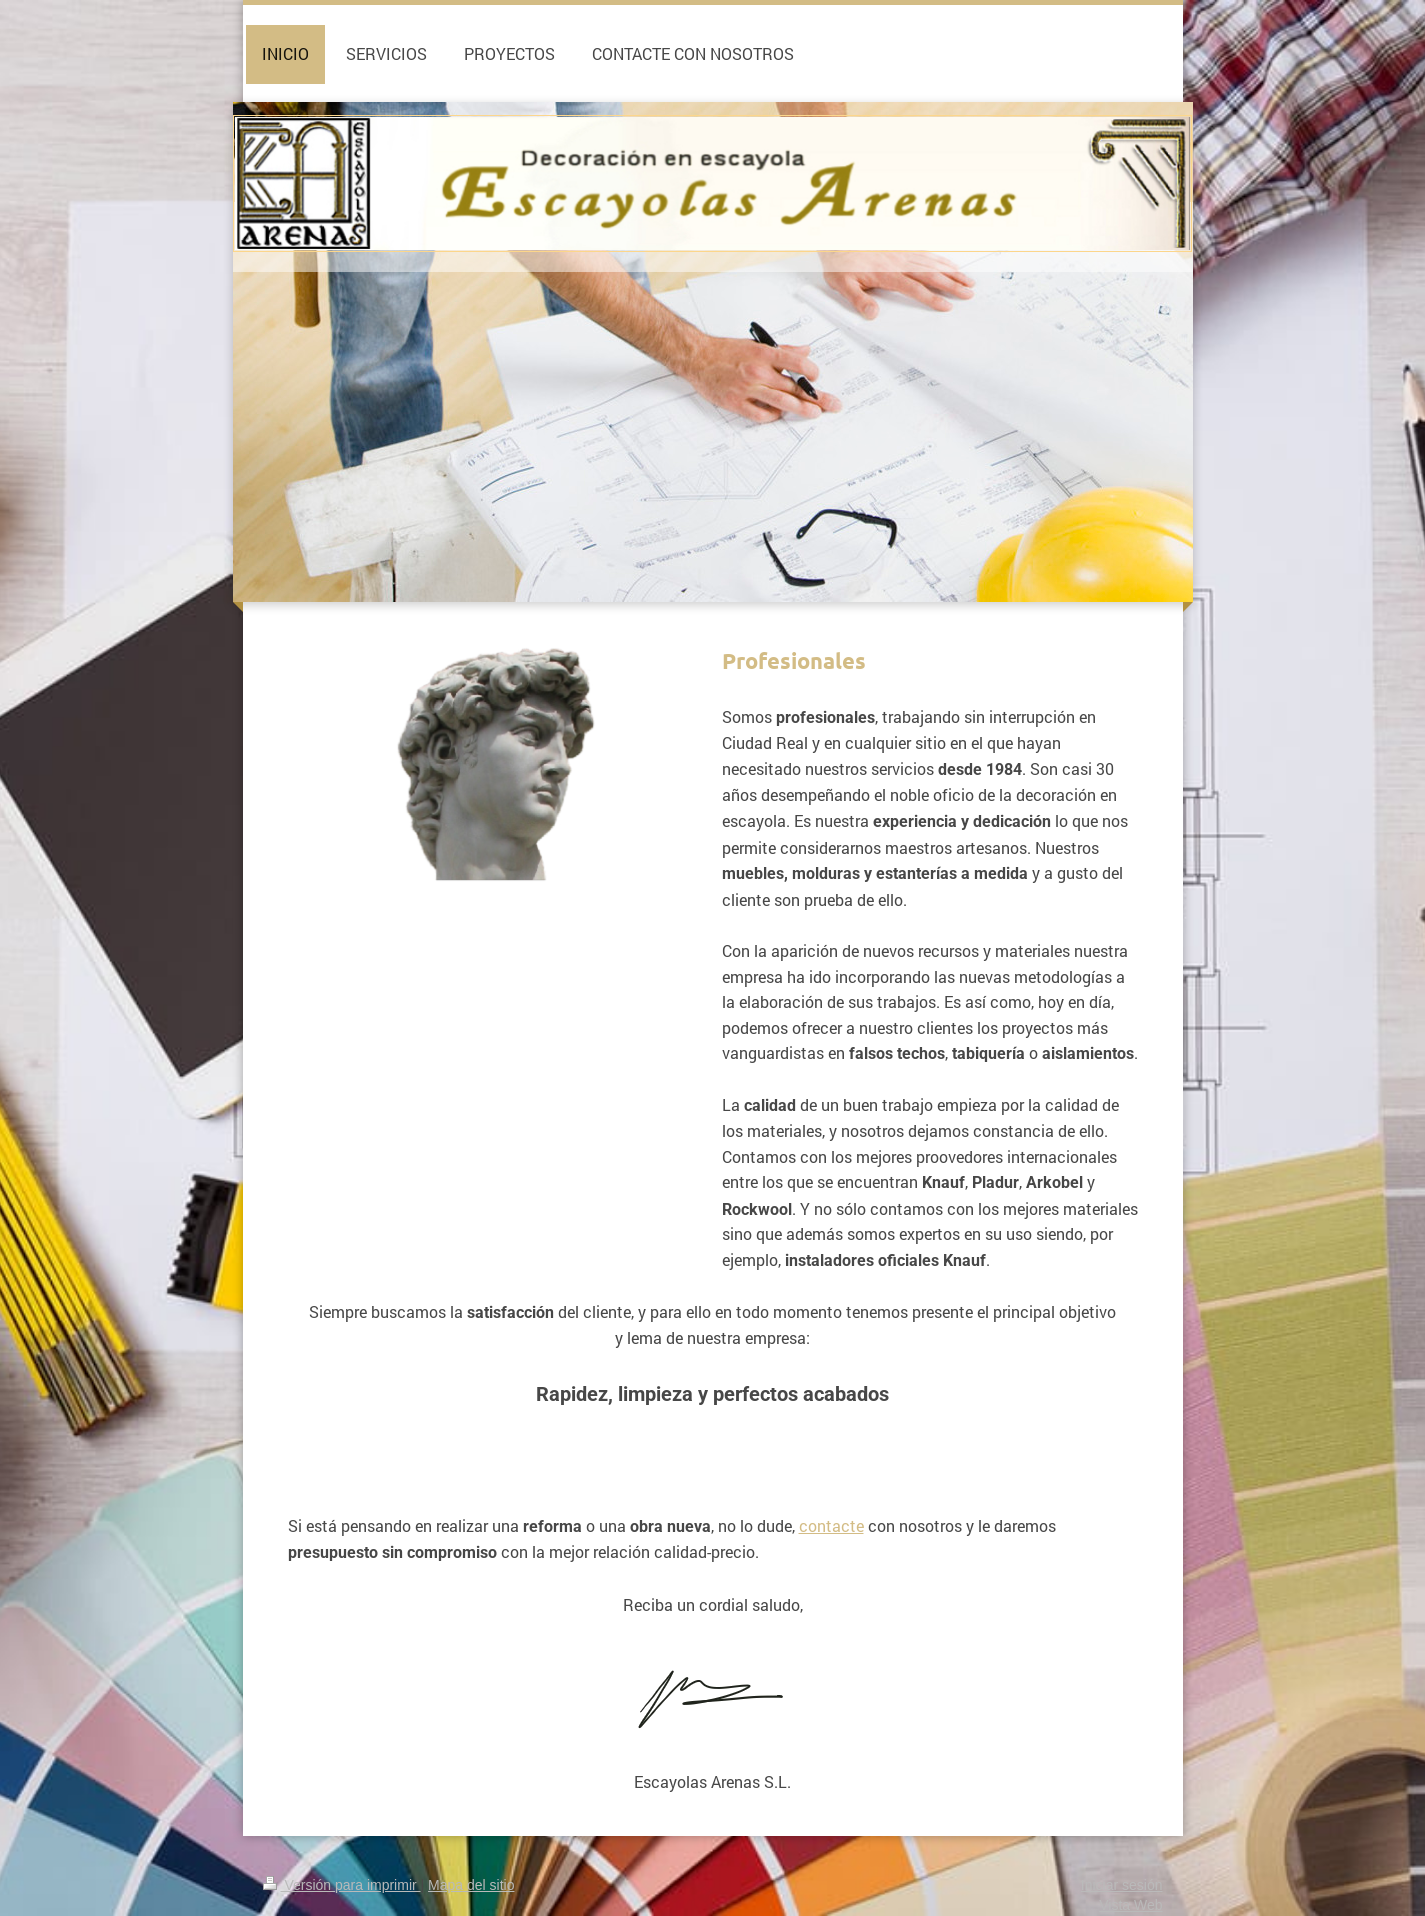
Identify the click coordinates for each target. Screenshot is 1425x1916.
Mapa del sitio (471, 1885)
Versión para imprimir (342, 1885)
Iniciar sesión (1122, 1885)
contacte (831, 1525)
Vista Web (1130, 1905)
